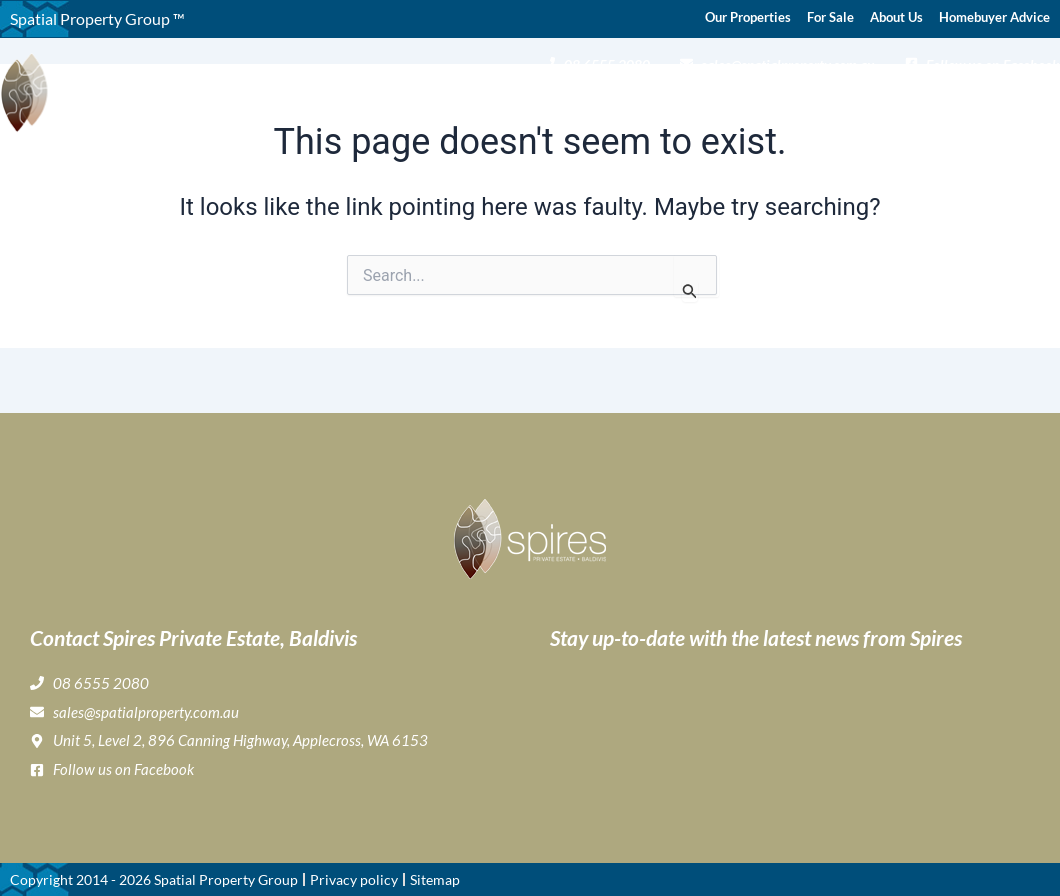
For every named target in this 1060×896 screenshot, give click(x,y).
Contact (1032, 105)
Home (370, 105)
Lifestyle (675, 106)
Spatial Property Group (226, 879)
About (438, 106)
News (969, 105)
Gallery (596, 105)
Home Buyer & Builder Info (832, 106)
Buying (520, 106)
